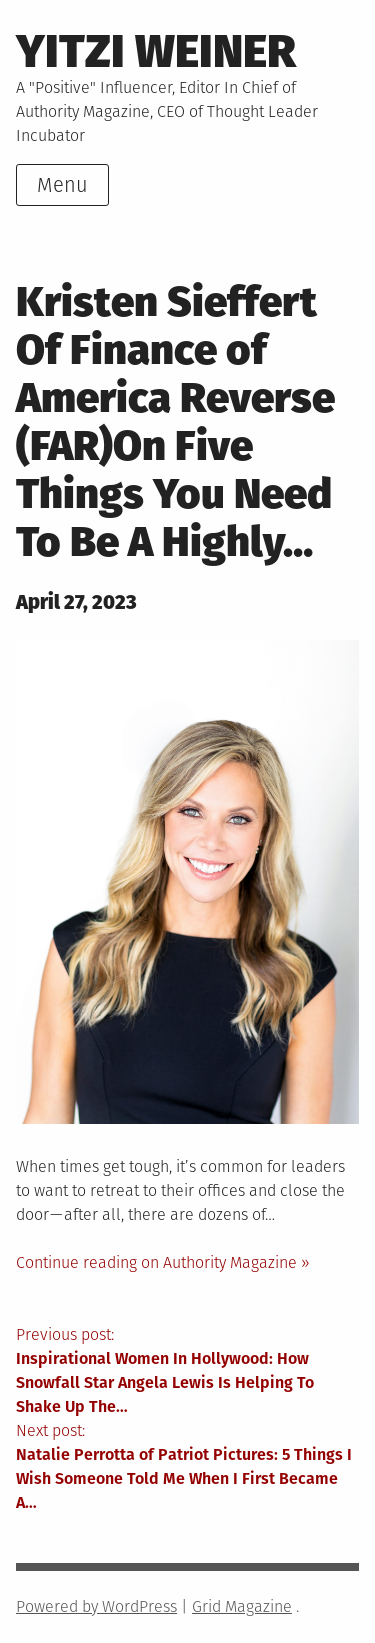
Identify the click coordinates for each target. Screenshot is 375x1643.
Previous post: (187, 1372)
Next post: (187, 1468)
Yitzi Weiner (156, 51)
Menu (62, 185)
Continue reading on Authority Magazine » (163, 1262)
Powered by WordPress (96, 1606)
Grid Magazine (242, 1606)
